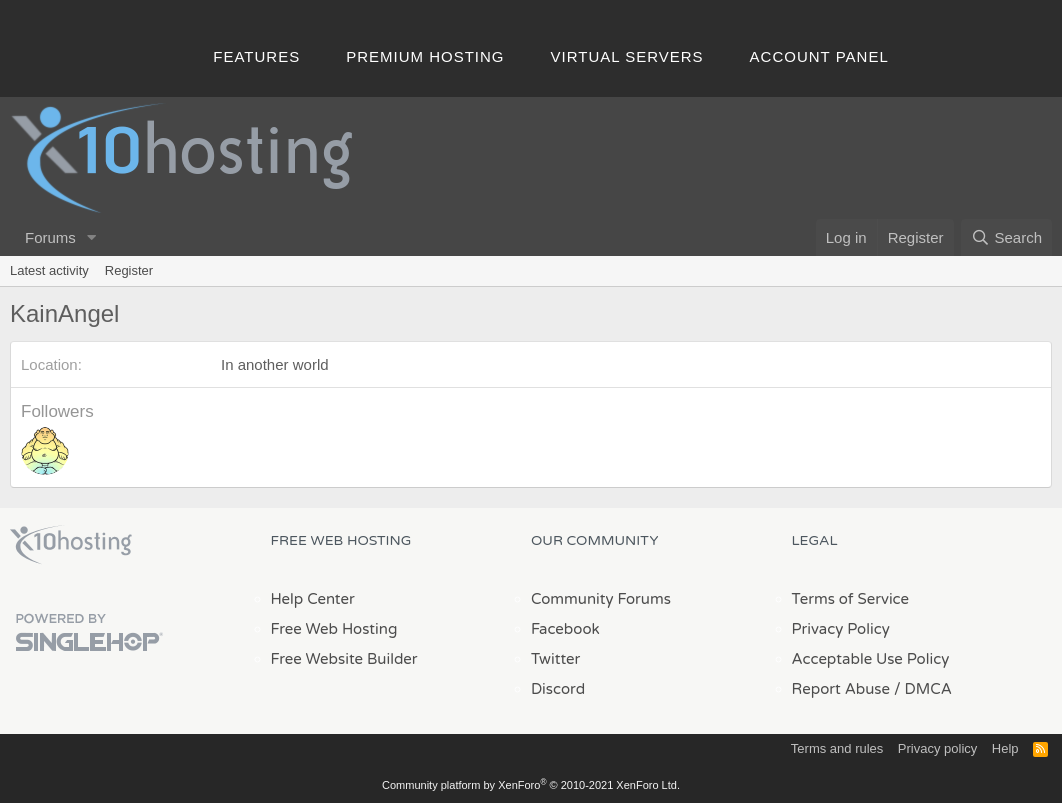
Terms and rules (837, 748)
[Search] (1006, 237)
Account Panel (819, 56)
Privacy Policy (841, 629)
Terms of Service (851, 599)
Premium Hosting (425, 56)
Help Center (313, 599)
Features (256, 56)
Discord (558, 689)
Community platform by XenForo (531, 785)
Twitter (555, 659)
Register (129, 270)
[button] (92, 237)
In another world (275, 364)
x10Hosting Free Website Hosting (71, 545)
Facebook (565, 629)
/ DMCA (923, 689)
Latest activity (49, 270)
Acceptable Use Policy (871, 659)
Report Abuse (841, 689)
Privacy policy (937, 748)
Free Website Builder (344, 659)
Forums (50, 237)
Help (1005, 748)
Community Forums (601, 599)
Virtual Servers (627, 56)
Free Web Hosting (334, 629)
